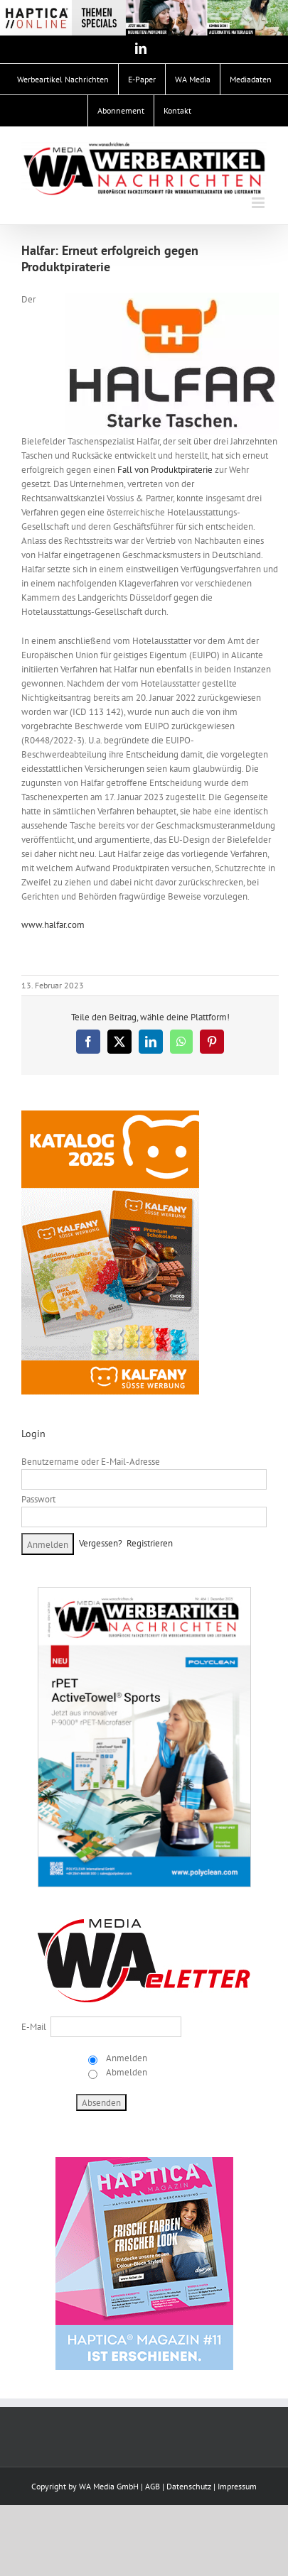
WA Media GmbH (109, 2486)
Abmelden (125, 2072)
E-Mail (33, 2027)
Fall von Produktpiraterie (165, 470)
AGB (152, 2486)
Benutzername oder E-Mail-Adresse (90, 1462)
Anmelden (125, 2058)
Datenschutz (188, 2486)
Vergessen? (100, 1543)
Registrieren (150, 1543)
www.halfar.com (53, 925)
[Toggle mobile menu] (259, 202)
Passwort (38, 1499)
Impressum (237, 2486)
